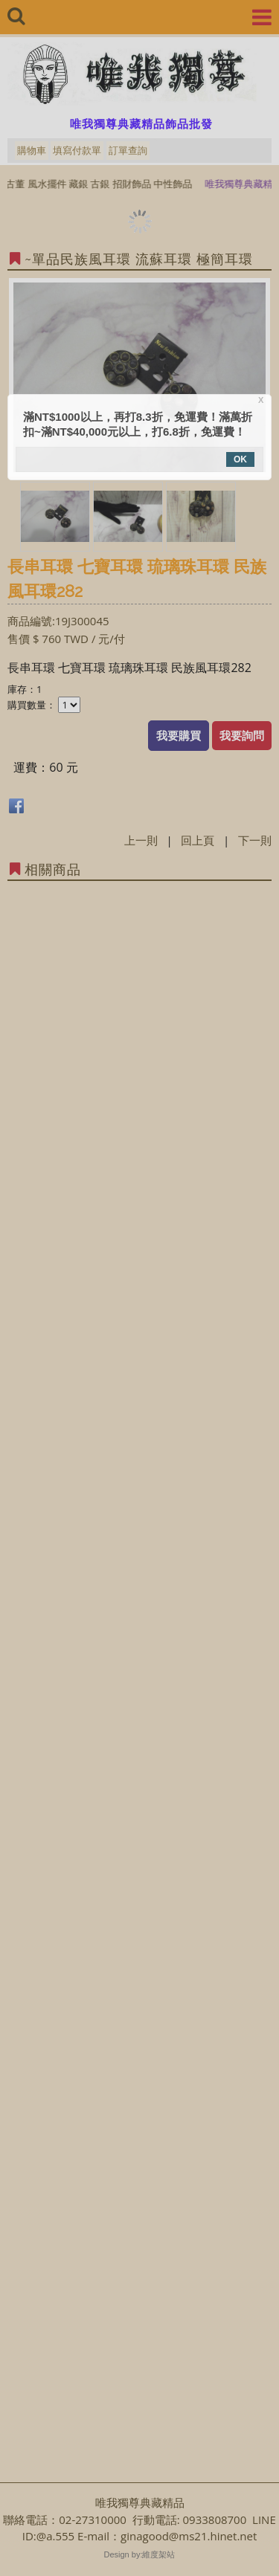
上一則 (141, 840)
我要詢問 (241, 735)
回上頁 (197, 840)
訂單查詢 (128, 150)
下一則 (255, 840)
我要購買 (178, 735)
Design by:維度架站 (140, 2554)
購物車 (31, 150)
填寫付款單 (77, 150)
